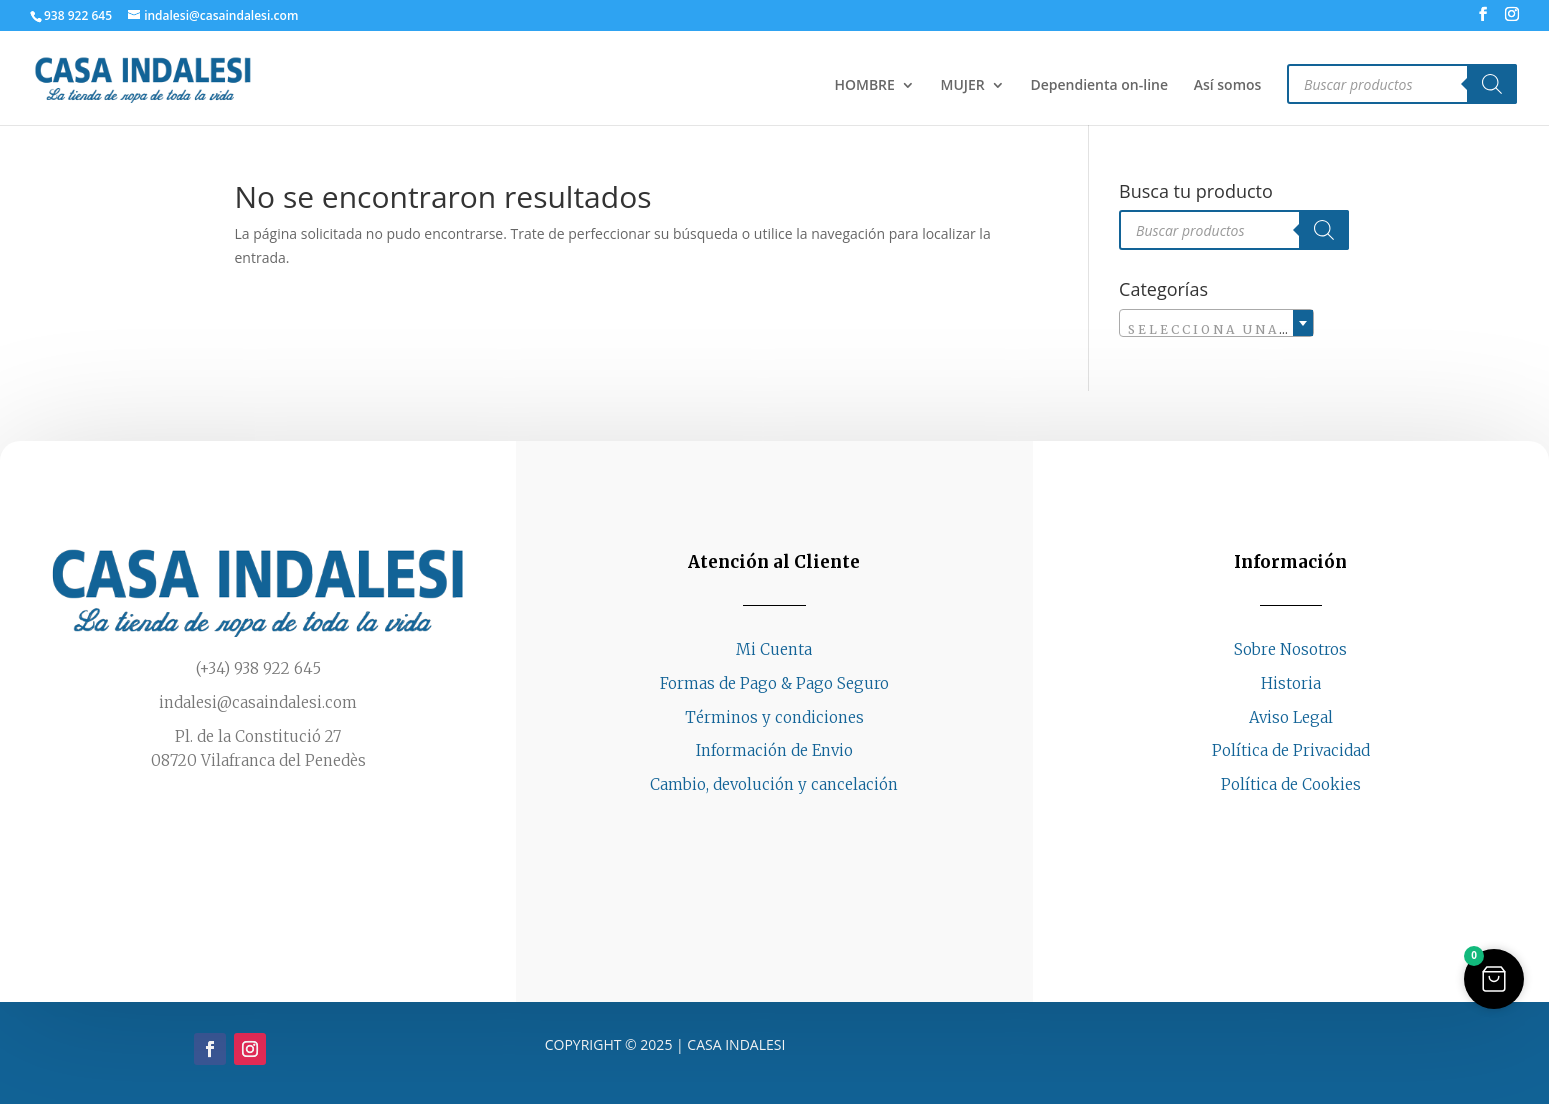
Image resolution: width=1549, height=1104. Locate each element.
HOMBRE (864, 86)
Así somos (1228, 86)
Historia (1291, 683)
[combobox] (1216, 323)
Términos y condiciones (774, 717)
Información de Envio (774, 750)
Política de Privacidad (1291, 750)
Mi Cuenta (774, 649)
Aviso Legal (1291, 717)
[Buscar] (1492, 84)
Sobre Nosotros (1290, 649)
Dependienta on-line (1099, 86)
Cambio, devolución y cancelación (774, 784)
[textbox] (1216, 330)
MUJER (963, 86)
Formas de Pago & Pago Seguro (774, 683)
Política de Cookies (1291, 784)
